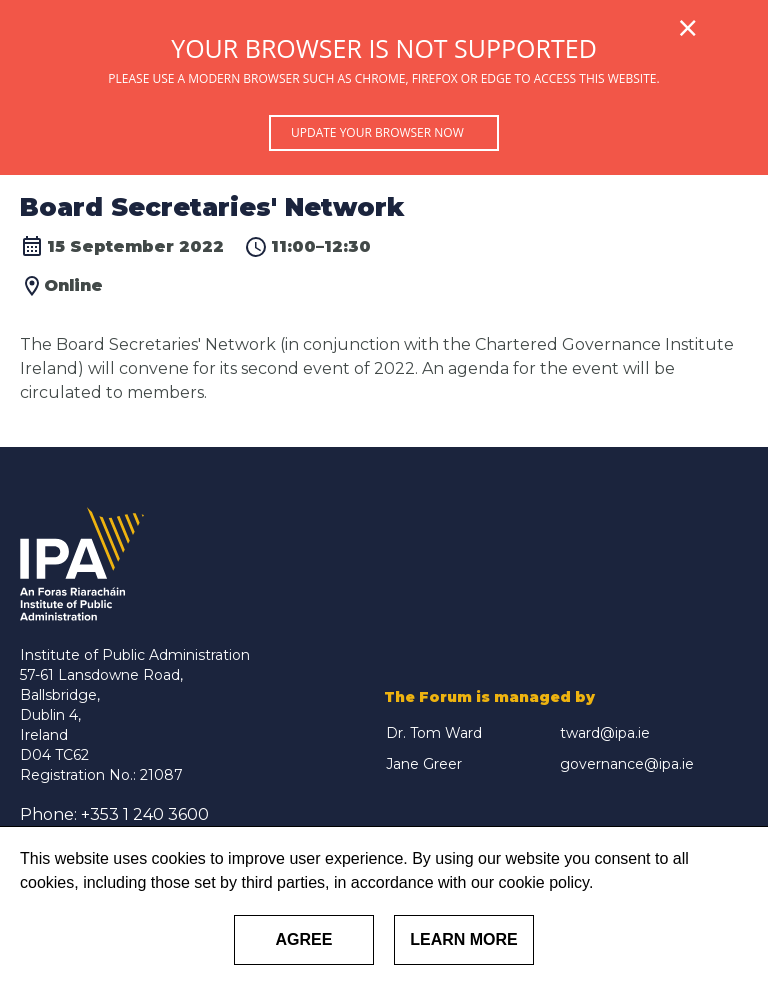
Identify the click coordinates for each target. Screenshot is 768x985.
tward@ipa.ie (605, 733)
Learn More (464, 939)
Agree (304, 939)
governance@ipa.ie (627, 764)
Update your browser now (377, 132)
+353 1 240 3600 (145, 814)
